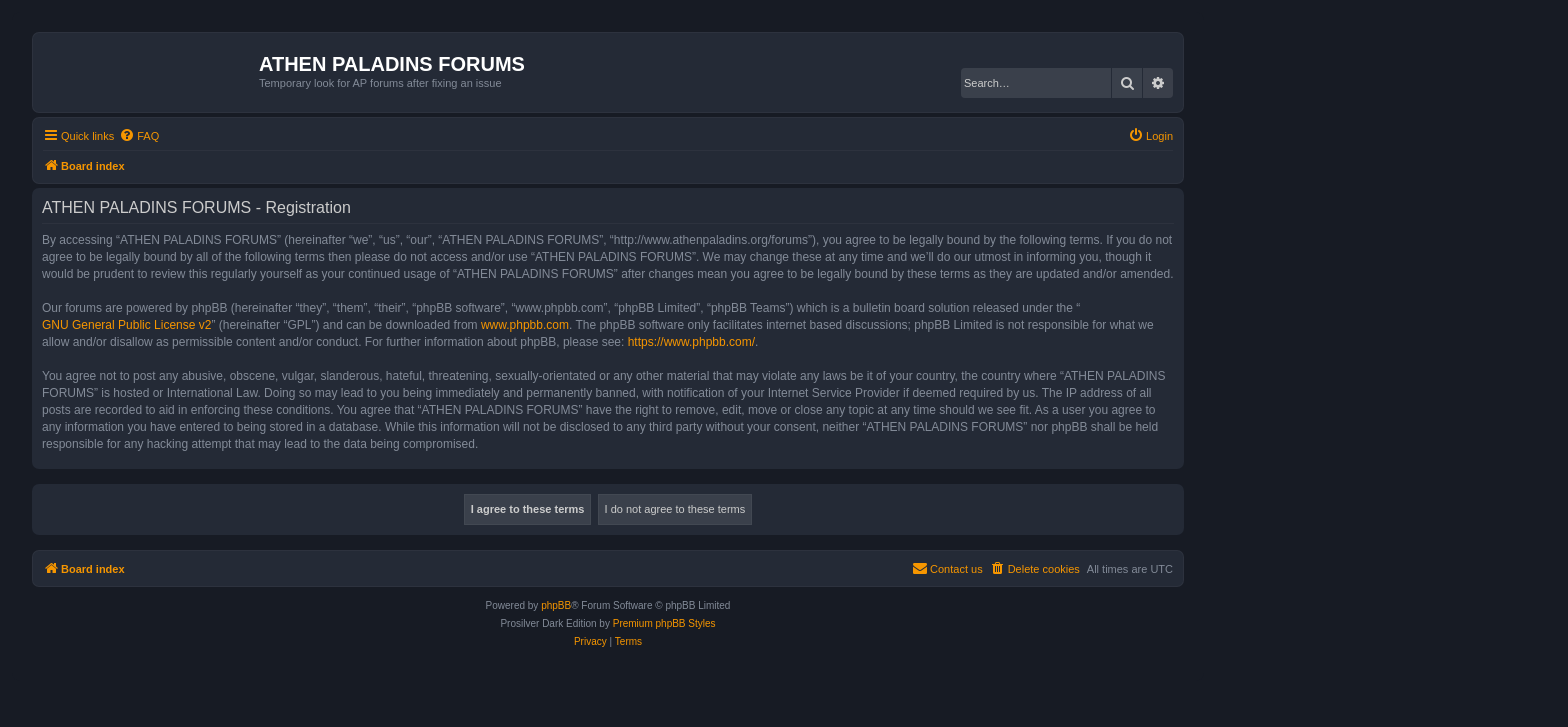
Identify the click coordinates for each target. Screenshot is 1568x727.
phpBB (556, 605)
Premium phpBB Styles (664, 623)
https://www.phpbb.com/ (691, 342)
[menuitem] (139, 136)
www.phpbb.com (525, 325)
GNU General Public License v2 (126, 325)
